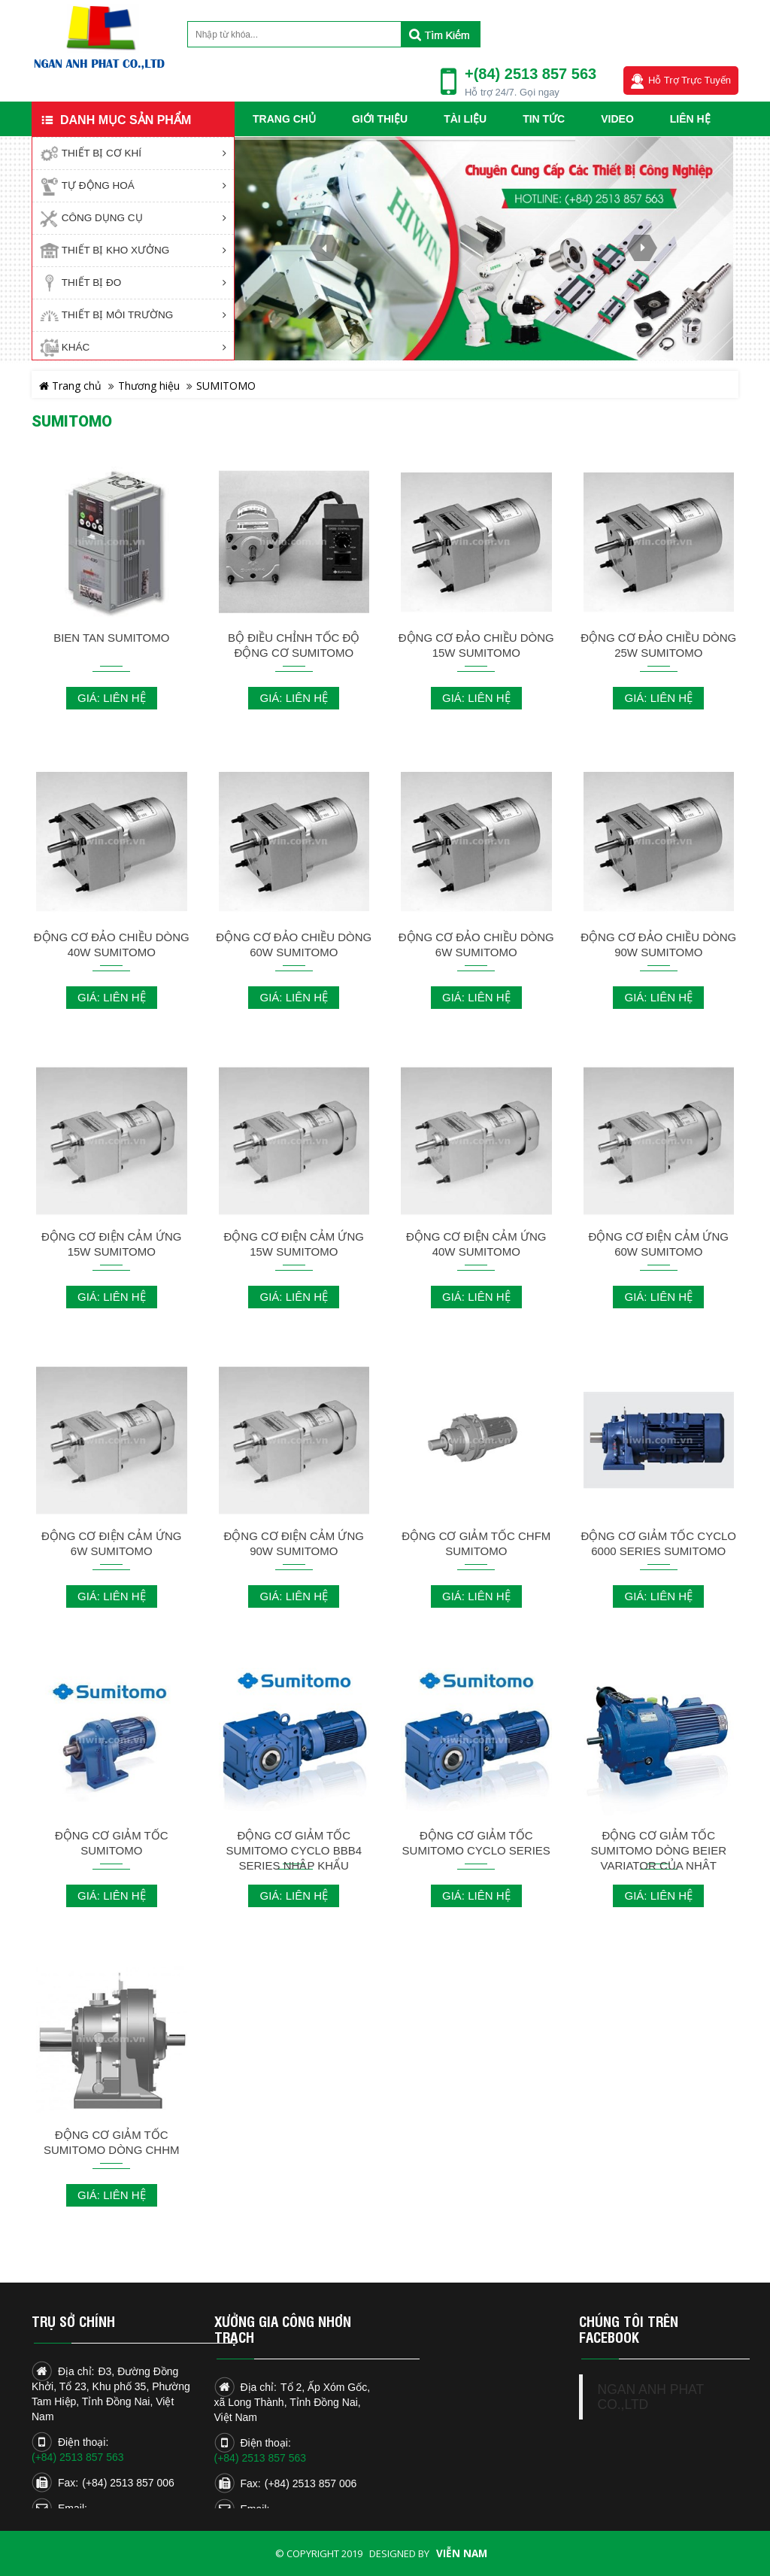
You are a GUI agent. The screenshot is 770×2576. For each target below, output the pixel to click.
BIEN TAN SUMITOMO (111, 637)
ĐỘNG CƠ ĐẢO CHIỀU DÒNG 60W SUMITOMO (293, 944)
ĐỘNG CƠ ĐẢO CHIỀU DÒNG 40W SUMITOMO (111, 944)
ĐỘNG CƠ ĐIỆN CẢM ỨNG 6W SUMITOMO (111, 1543)
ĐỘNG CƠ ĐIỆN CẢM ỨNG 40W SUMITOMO (476, 1244)
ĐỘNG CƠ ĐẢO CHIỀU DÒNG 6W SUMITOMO (476, 944)
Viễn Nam (461, 2553)
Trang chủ (70, 385)
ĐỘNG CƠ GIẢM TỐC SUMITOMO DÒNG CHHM (112, 2142)
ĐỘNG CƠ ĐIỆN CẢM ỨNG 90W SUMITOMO (294, 1543)
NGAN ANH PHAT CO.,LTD (651, 2397)
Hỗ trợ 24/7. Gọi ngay (512, 92)
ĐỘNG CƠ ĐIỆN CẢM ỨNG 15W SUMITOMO (111, 1244)
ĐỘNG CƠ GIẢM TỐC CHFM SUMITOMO (476, 1543)
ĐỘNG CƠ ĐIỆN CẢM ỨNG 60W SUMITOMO (659, 1244)
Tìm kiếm (440, 34)
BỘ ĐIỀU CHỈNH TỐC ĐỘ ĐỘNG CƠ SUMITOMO (293, 645)
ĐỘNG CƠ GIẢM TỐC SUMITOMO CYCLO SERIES (476, 1843)
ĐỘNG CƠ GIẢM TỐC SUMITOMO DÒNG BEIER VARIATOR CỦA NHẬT (658, 1850)
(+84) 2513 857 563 (78, 2457)
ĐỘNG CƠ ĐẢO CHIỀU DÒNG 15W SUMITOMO (476, 645)
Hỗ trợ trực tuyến (689, 80)
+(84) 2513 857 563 (530, 73)
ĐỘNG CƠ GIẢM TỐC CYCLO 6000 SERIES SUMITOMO (658, 1543)
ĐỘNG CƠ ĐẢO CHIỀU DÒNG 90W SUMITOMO (658, 944)
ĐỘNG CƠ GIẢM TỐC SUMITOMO (111, 1843)
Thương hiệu (149, 385)
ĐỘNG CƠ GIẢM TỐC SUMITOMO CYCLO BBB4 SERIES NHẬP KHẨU (294, 1850)
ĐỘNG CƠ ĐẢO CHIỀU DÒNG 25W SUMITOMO (658, 645)
